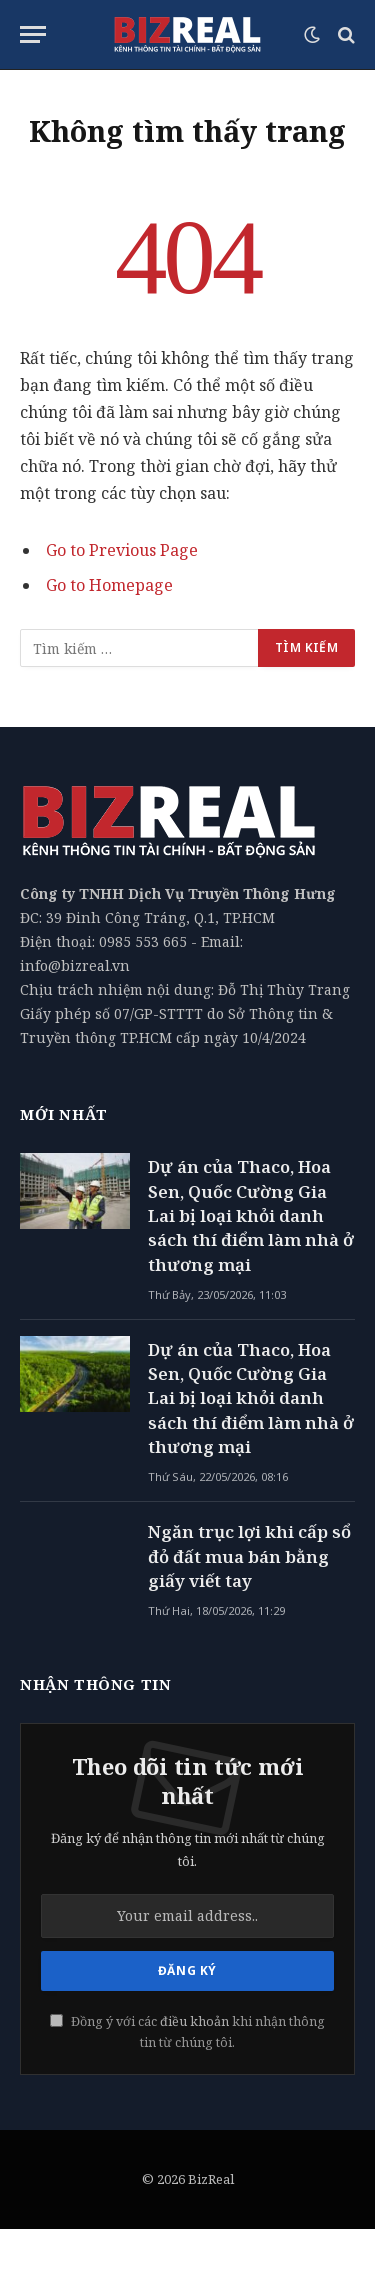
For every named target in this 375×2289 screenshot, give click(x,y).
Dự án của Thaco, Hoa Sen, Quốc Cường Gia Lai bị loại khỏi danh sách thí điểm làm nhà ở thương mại (251, 1215)
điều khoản (194, 2021)
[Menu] (33, 34)
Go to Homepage (109, 585)
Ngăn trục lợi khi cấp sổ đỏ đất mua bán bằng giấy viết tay (249, 1556)
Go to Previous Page (122, 550)
